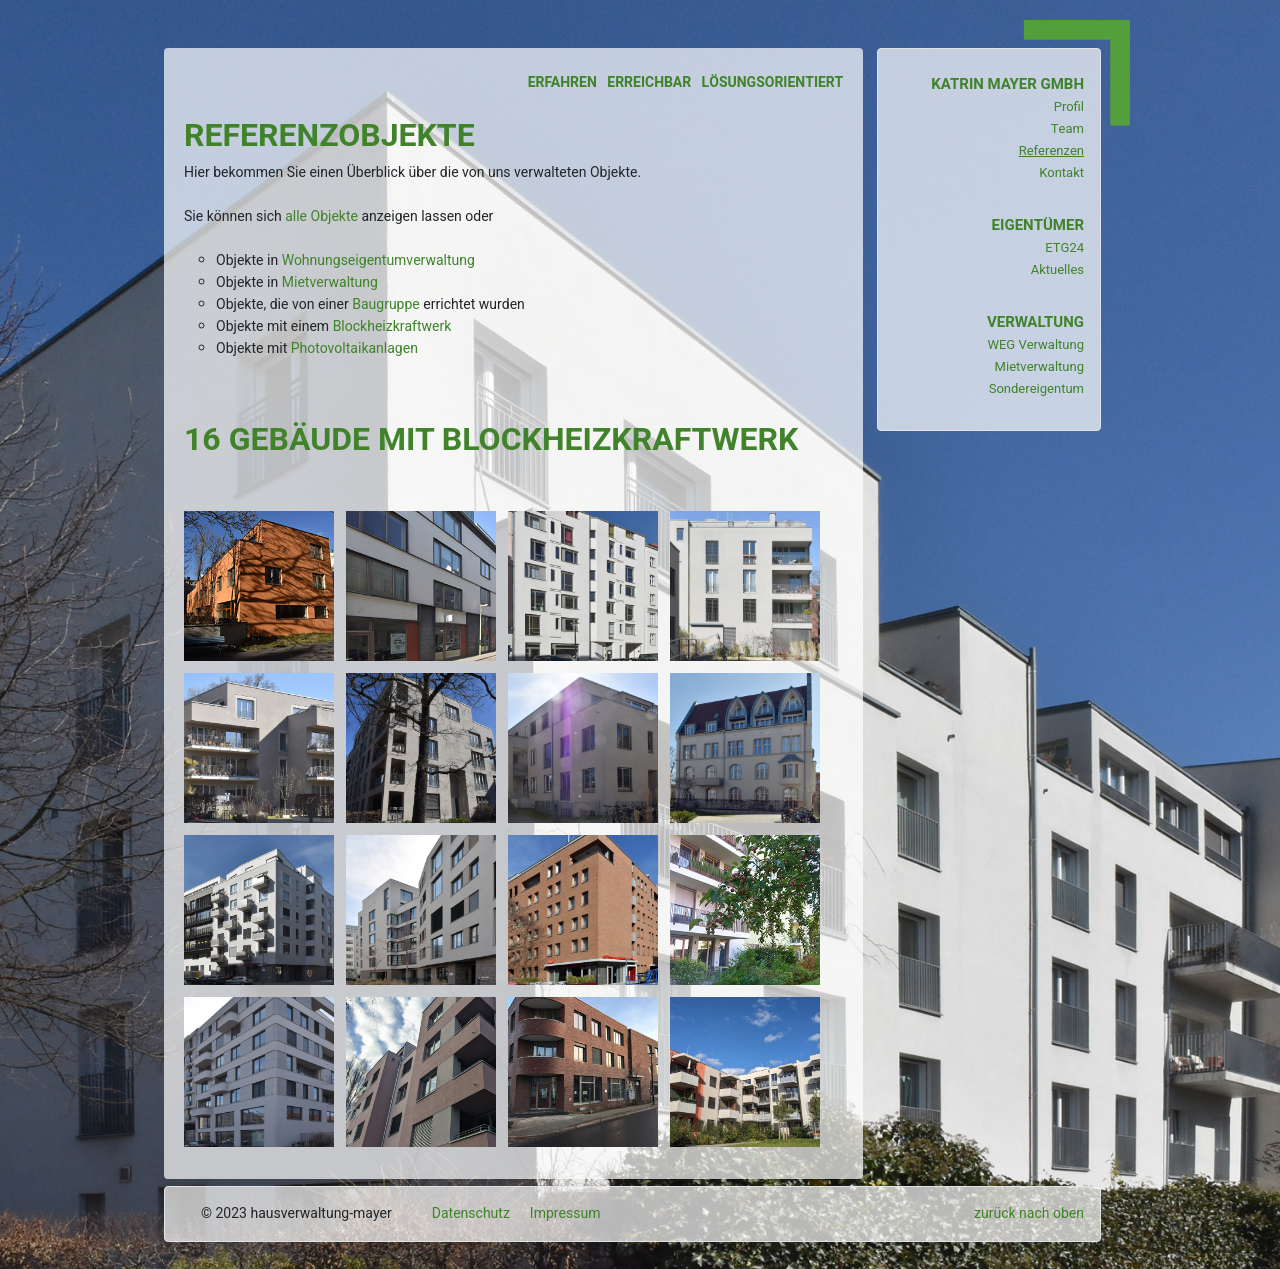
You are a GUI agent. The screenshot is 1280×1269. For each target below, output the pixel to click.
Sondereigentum (1036, 388)
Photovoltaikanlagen (354, 348)
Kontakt (1061, 172)
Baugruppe (386, 304)
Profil (1069, 106)
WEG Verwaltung (1035, 344)
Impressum (565, 1213)
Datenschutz (471, 1213)
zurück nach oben (1029, 1213)
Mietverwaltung (330, 282)
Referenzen (1051, 150)
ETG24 (1064, 247)
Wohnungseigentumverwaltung (378, 260)
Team (1067, 128)
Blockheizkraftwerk (392, 326)
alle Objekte (321, 216)
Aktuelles (1057, 269)
